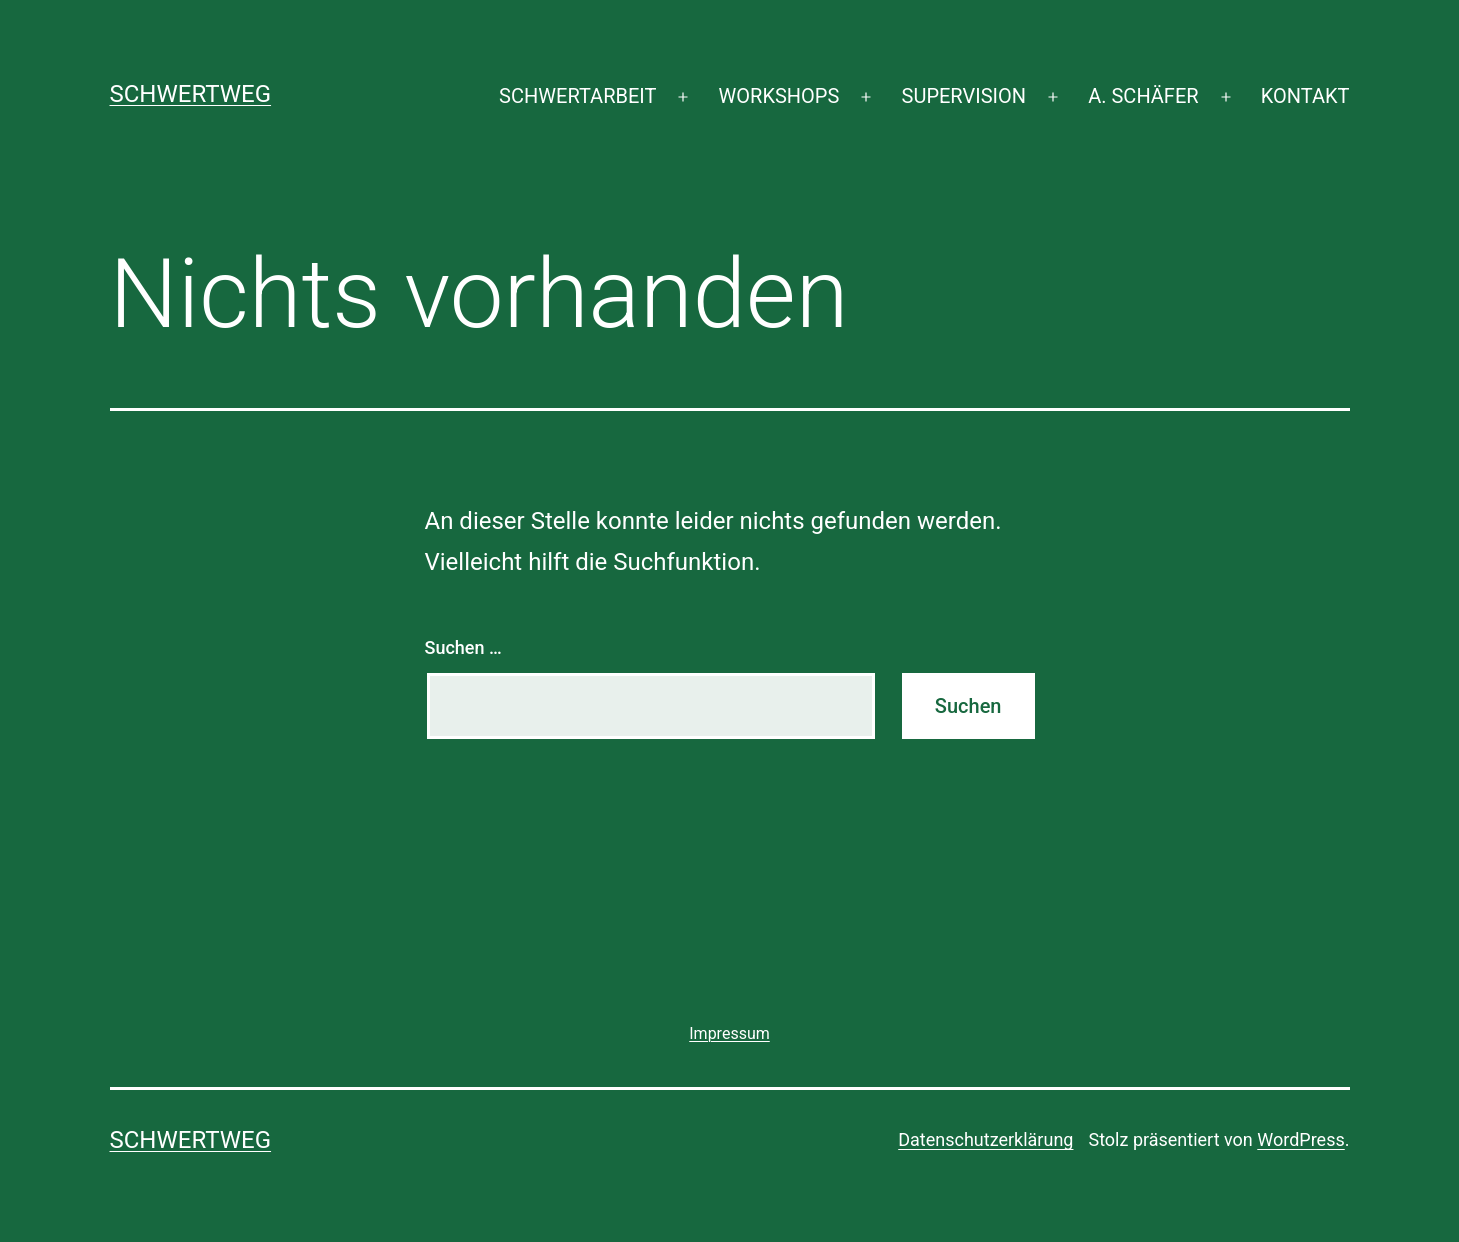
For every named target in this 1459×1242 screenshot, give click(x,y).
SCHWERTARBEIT (577, 96)
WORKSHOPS (779, 96)
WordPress (1300, 1139)
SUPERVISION (964, 96)
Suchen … (463, 647)
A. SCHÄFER (1143, 96)
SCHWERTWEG (191, 94)
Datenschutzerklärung (985, 1139)
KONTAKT (1305, 96)
